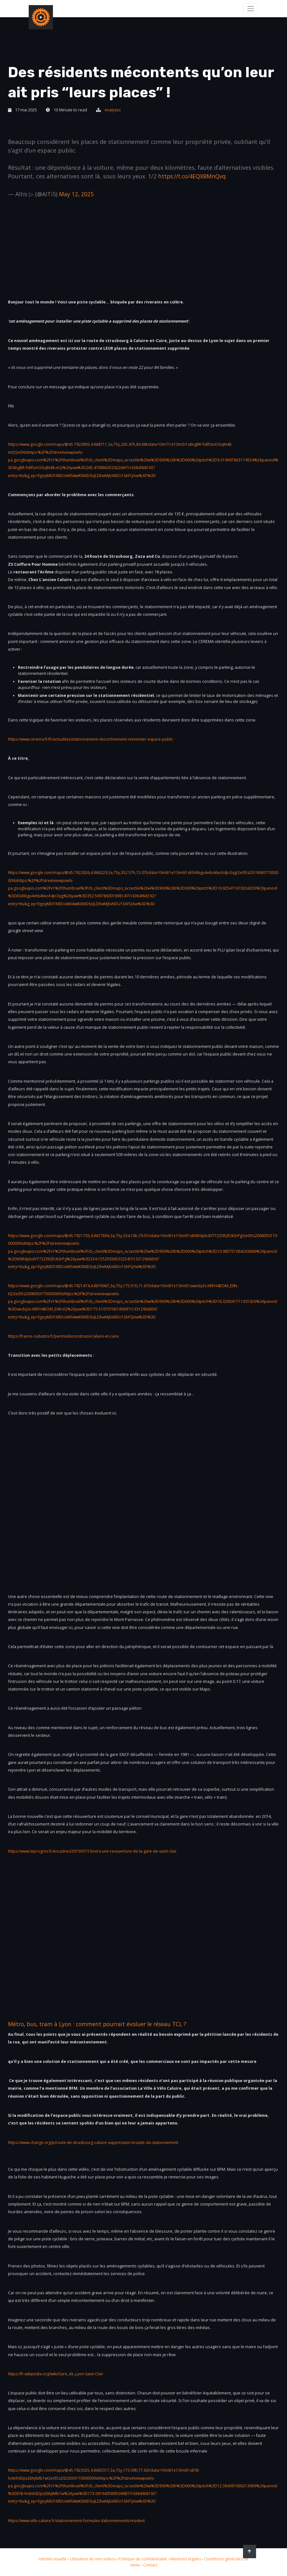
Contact (153, 2565)
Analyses (113, 110)
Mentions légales (190, 2559)
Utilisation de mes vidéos (93, 2559)
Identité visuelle (51, 2559)
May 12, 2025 (76, 194)
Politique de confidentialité (145, 2559)
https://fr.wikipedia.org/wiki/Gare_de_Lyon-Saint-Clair (58, 2374)
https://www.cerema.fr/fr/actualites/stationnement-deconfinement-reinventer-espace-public (96, 739)
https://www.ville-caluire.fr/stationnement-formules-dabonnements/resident (81, 2520)
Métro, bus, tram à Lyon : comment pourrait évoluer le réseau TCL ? (101, 2024)
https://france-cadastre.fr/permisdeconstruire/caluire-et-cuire (67, 1336)
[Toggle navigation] (250, 8)
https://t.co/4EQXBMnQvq (193, 176)
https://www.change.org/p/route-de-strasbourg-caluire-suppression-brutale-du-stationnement (98, 2142)
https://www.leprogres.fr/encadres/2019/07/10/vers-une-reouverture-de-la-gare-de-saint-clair (98, 1851)
